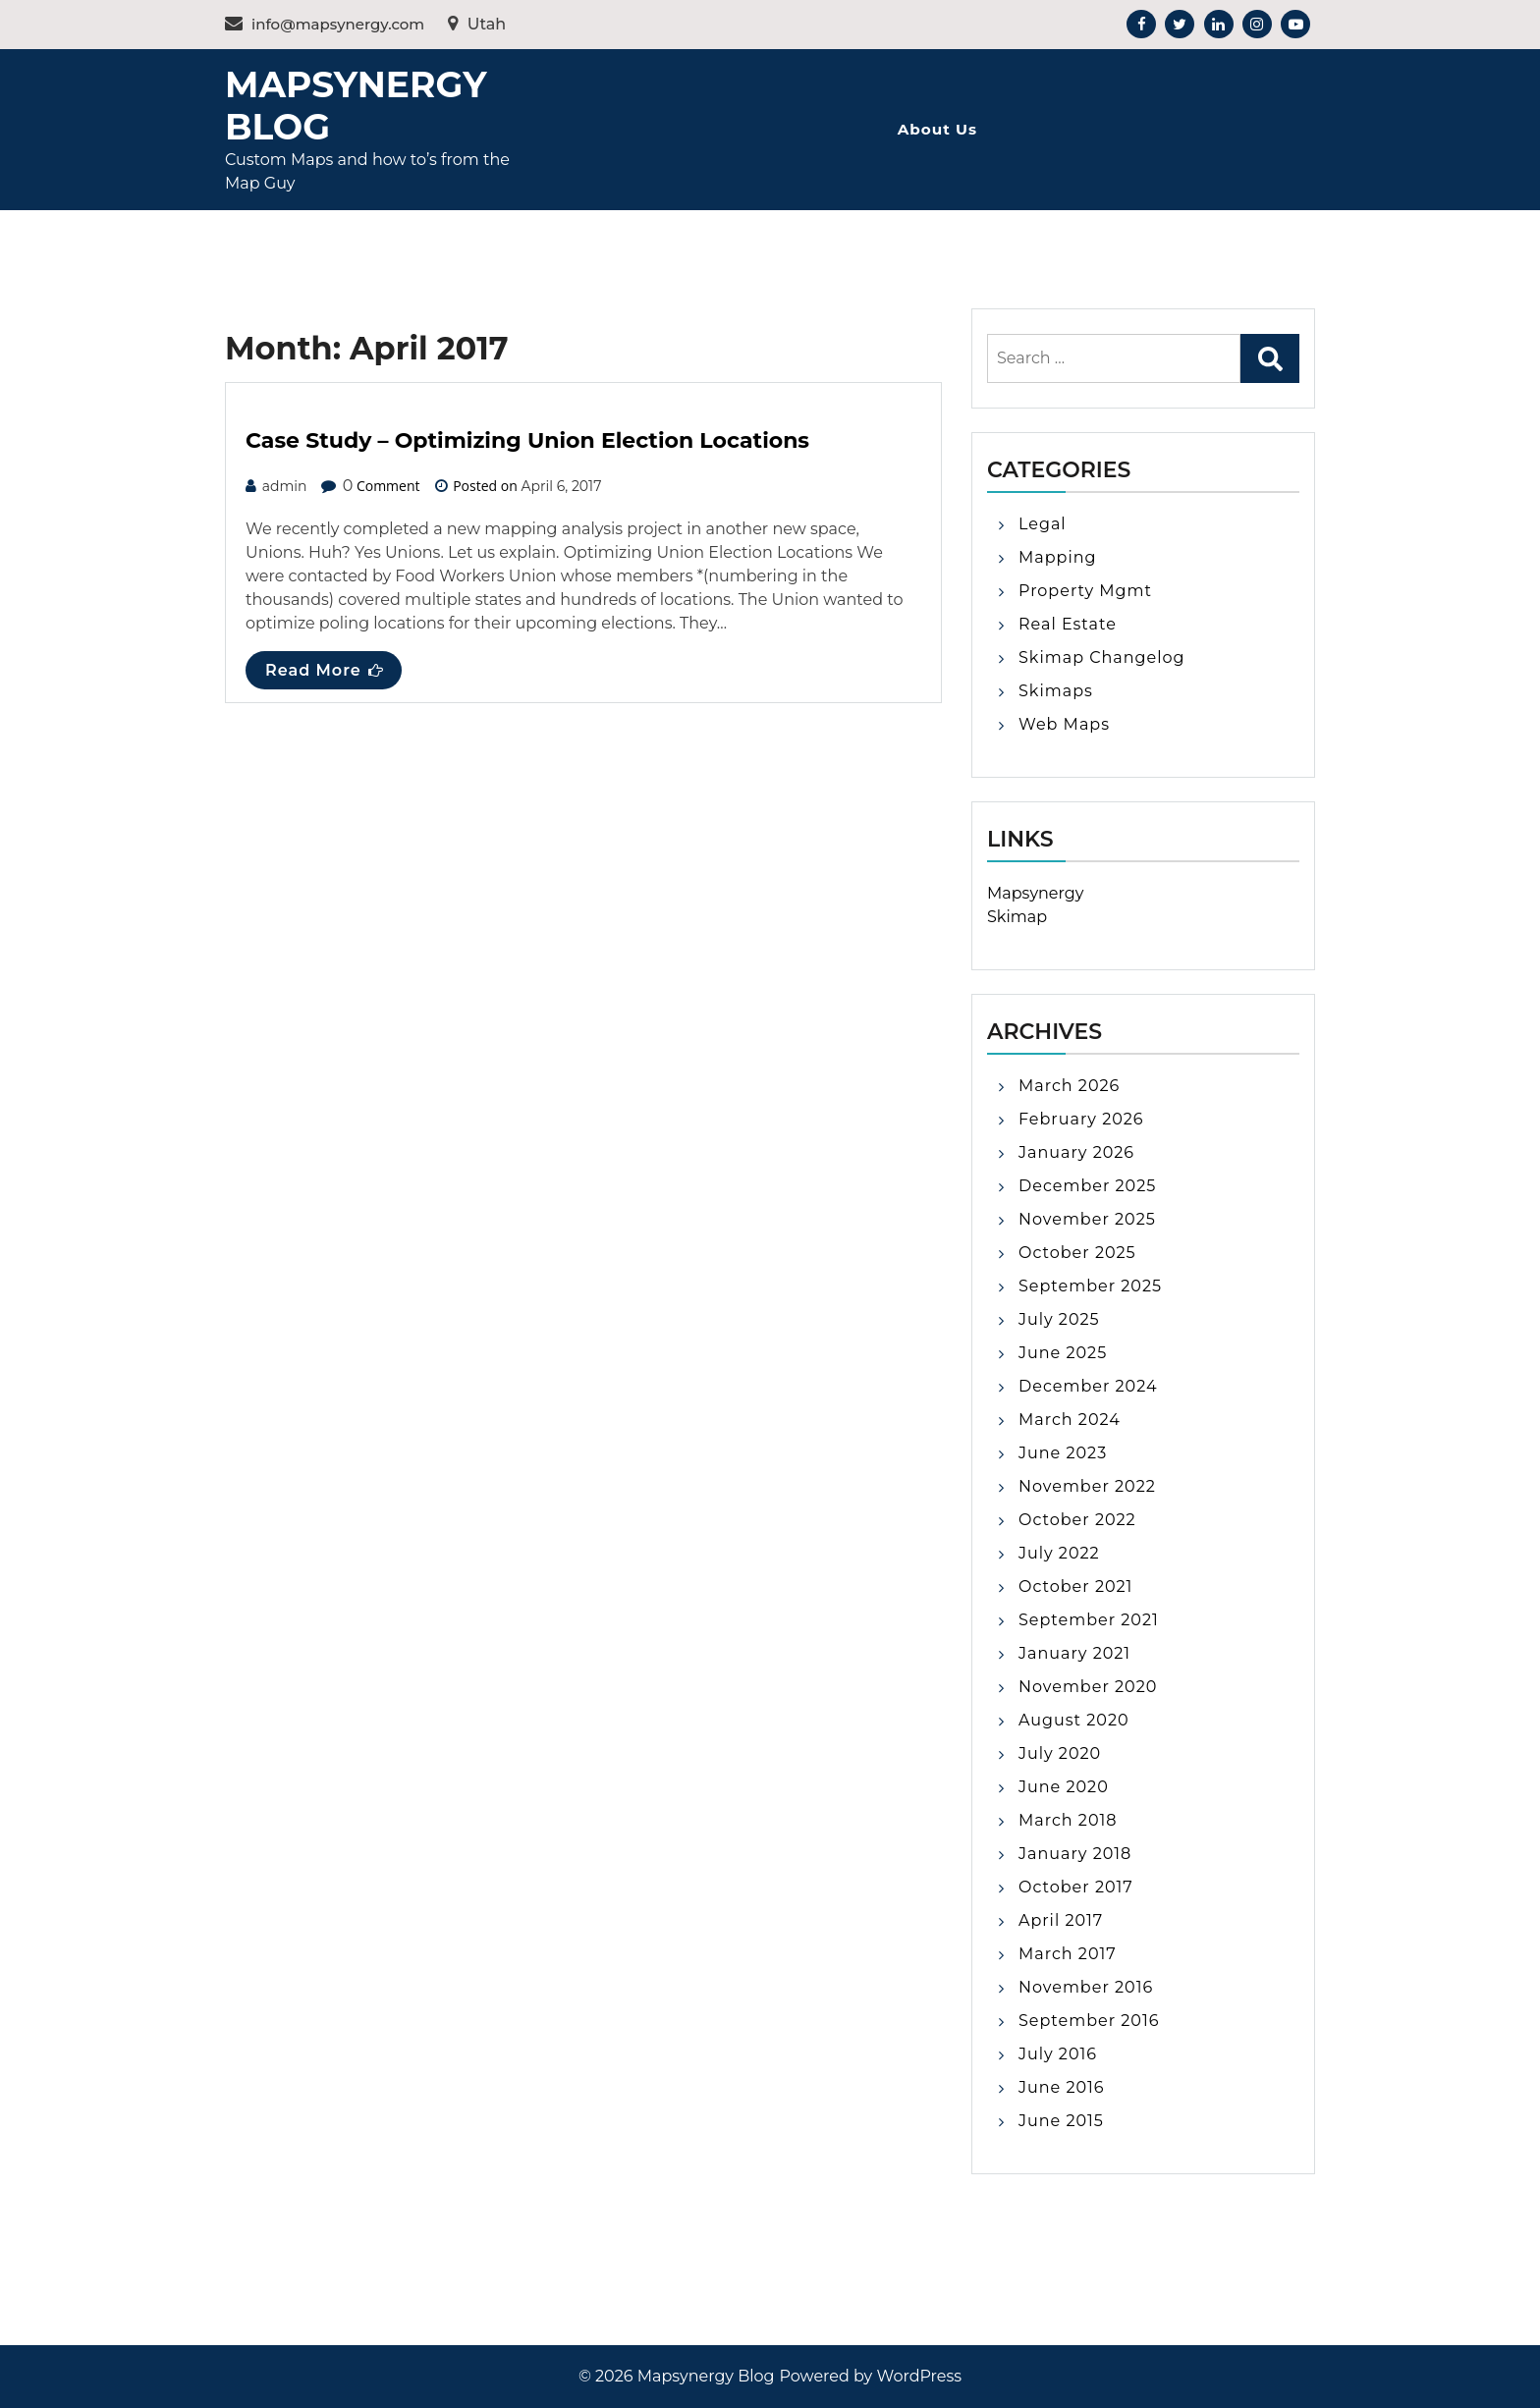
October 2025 (1077, 1252)
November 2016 (1085, 1987)
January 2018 (1074, 1853)
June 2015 (1061, 2120)
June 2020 (1063, 1787)
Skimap (1017, 916)
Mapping (1057, 557)
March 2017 (1067, 1953)
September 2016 (1088, 2020)
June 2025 (1062, 1352)
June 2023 (1062, 1453)
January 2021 (1074, 1653)
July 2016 (1057, 2054)
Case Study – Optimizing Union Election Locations (527, 440)
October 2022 (1077, 1519)
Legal (1042, 524)
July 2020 (1059, 1753)
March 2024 (1069, 1419)
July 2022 (1059, 1553)
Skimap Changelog (1101, 657)
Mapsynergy (1035, 893)
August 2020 (1073, 1720)
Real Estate (1067, 624)
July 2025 (1059, 1319)
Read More (324, 670)
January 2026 (1076, 1152)
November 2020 (1087, 1686)
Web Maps (1064, 724)
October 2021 (1075, 1586)
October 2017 (1075, 1887)
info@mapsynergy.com (324, 24)
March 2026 (1069, 1085)
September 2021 (1088, 1620)
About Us (937, 129)
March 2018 (1067, 1820)
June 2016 (1061, 2087)
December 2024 (1087, 1386)
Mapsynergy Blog (355, 105)
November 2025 (1087, 1219)
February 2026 (1081, 1119)
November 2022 (1087, 1486)
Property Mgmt (1085, 590)
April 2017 (1060, 1920)
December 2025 (1087, 1186)
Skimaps (1055, 691)
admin (284, 486)
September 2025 (1090, 1286)
